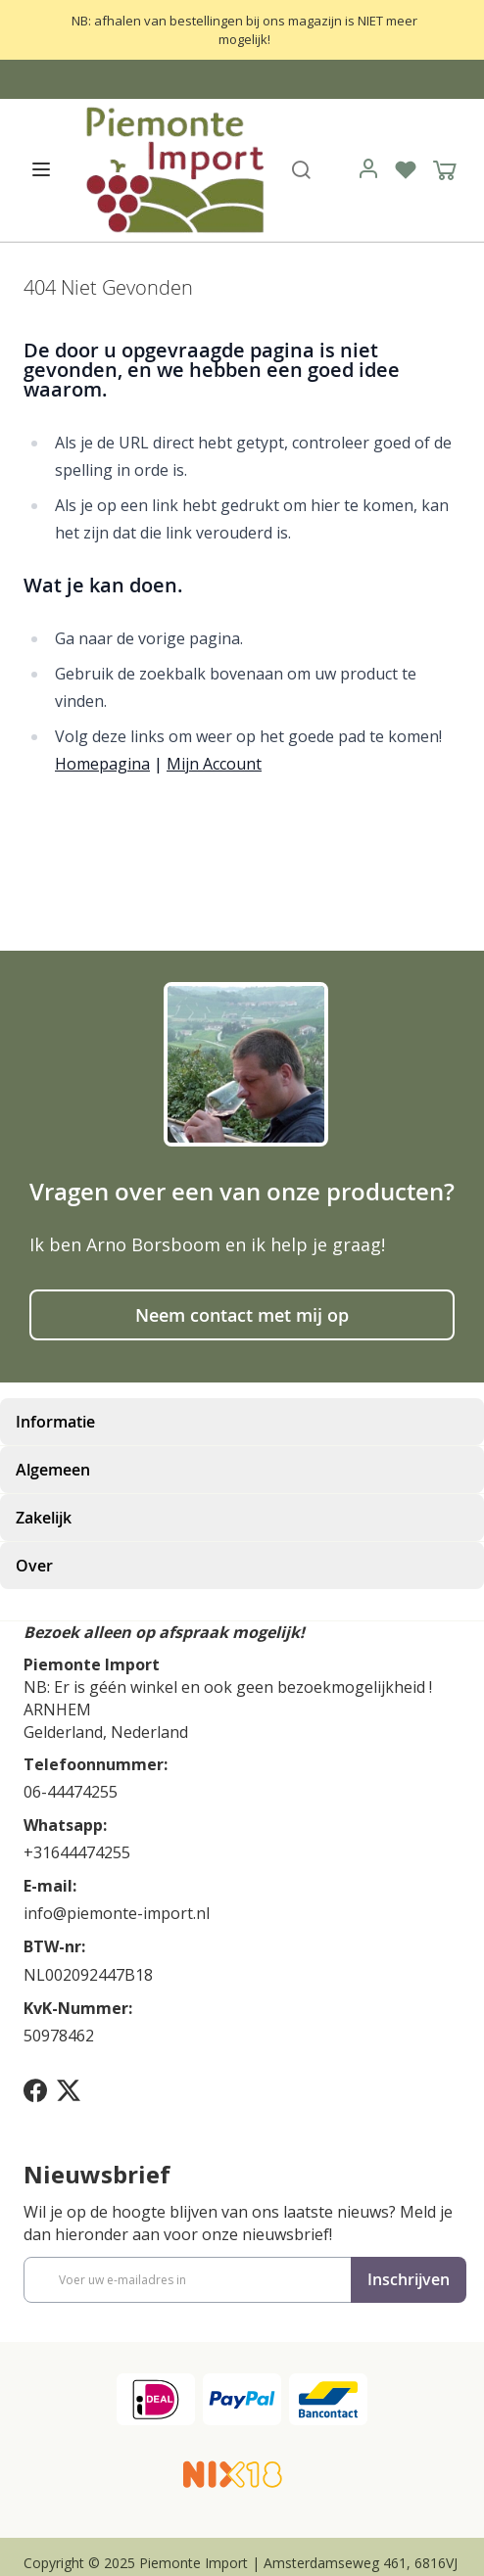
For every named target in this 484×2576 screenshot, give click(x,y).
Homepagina (102, 763)
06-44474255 (71, 1792)
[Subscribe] (408, 2280)
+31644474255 (77, 1852)
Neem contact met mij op (242, 1315)
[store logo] (172, 169)
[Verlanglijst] (405, 169)
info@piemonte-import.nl (117, 1913)
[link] (368, 169)
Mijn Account (214, 763)
